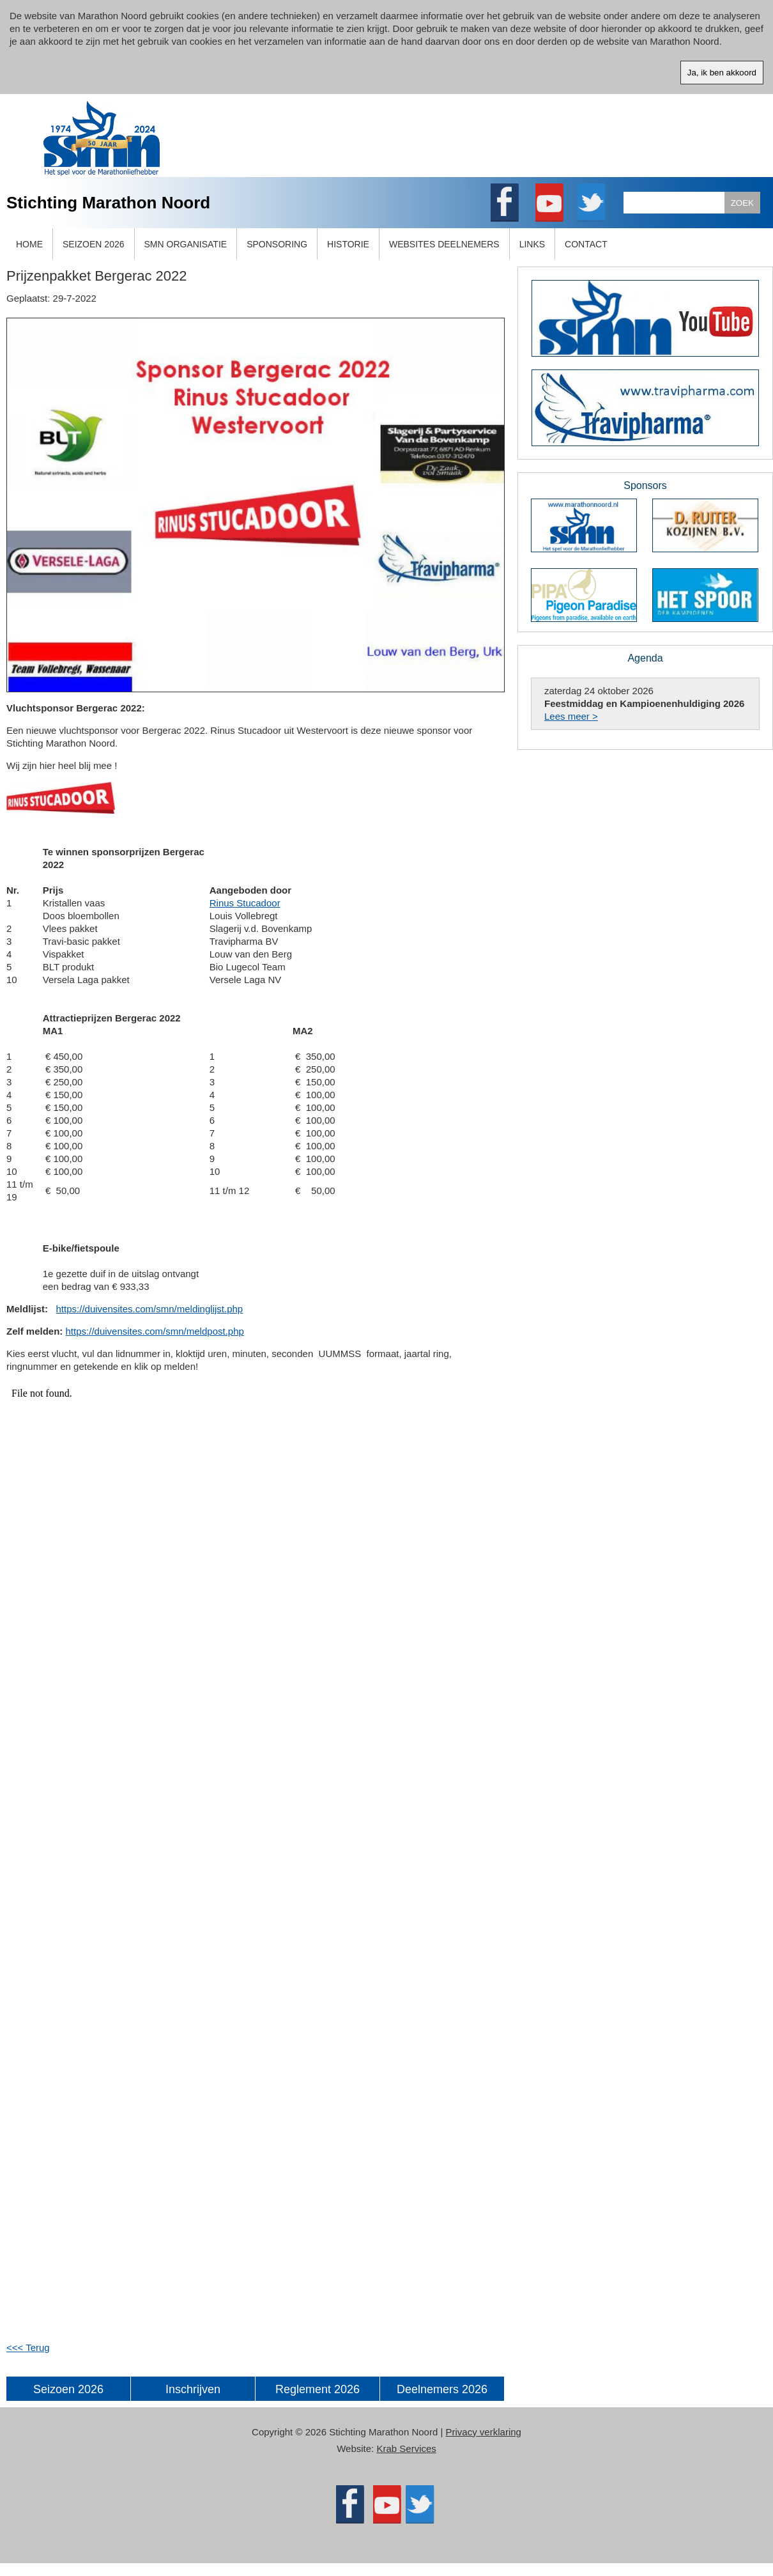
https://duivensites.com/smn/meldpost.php (155, 1331)
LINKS (532, 244)
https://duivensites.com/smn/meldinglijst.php (149, 1308)
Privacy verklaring (483, 2431)
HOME (29, 244)
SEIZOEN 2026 (94, 244)
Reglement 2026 (317, 2389)
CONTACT (586, 244)
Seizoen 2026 (68, 2389)
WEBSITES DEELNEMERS (444, 244)
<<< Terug (28, 2347)
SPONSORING (277, 244)
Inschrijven (192, 2389)
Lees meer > (571, 716)
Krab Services (406, 2448)
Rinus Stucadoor (245, 902)
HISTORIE (348, 244)
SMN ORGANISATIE (185, 244)
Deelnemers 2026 (442, 2389)
